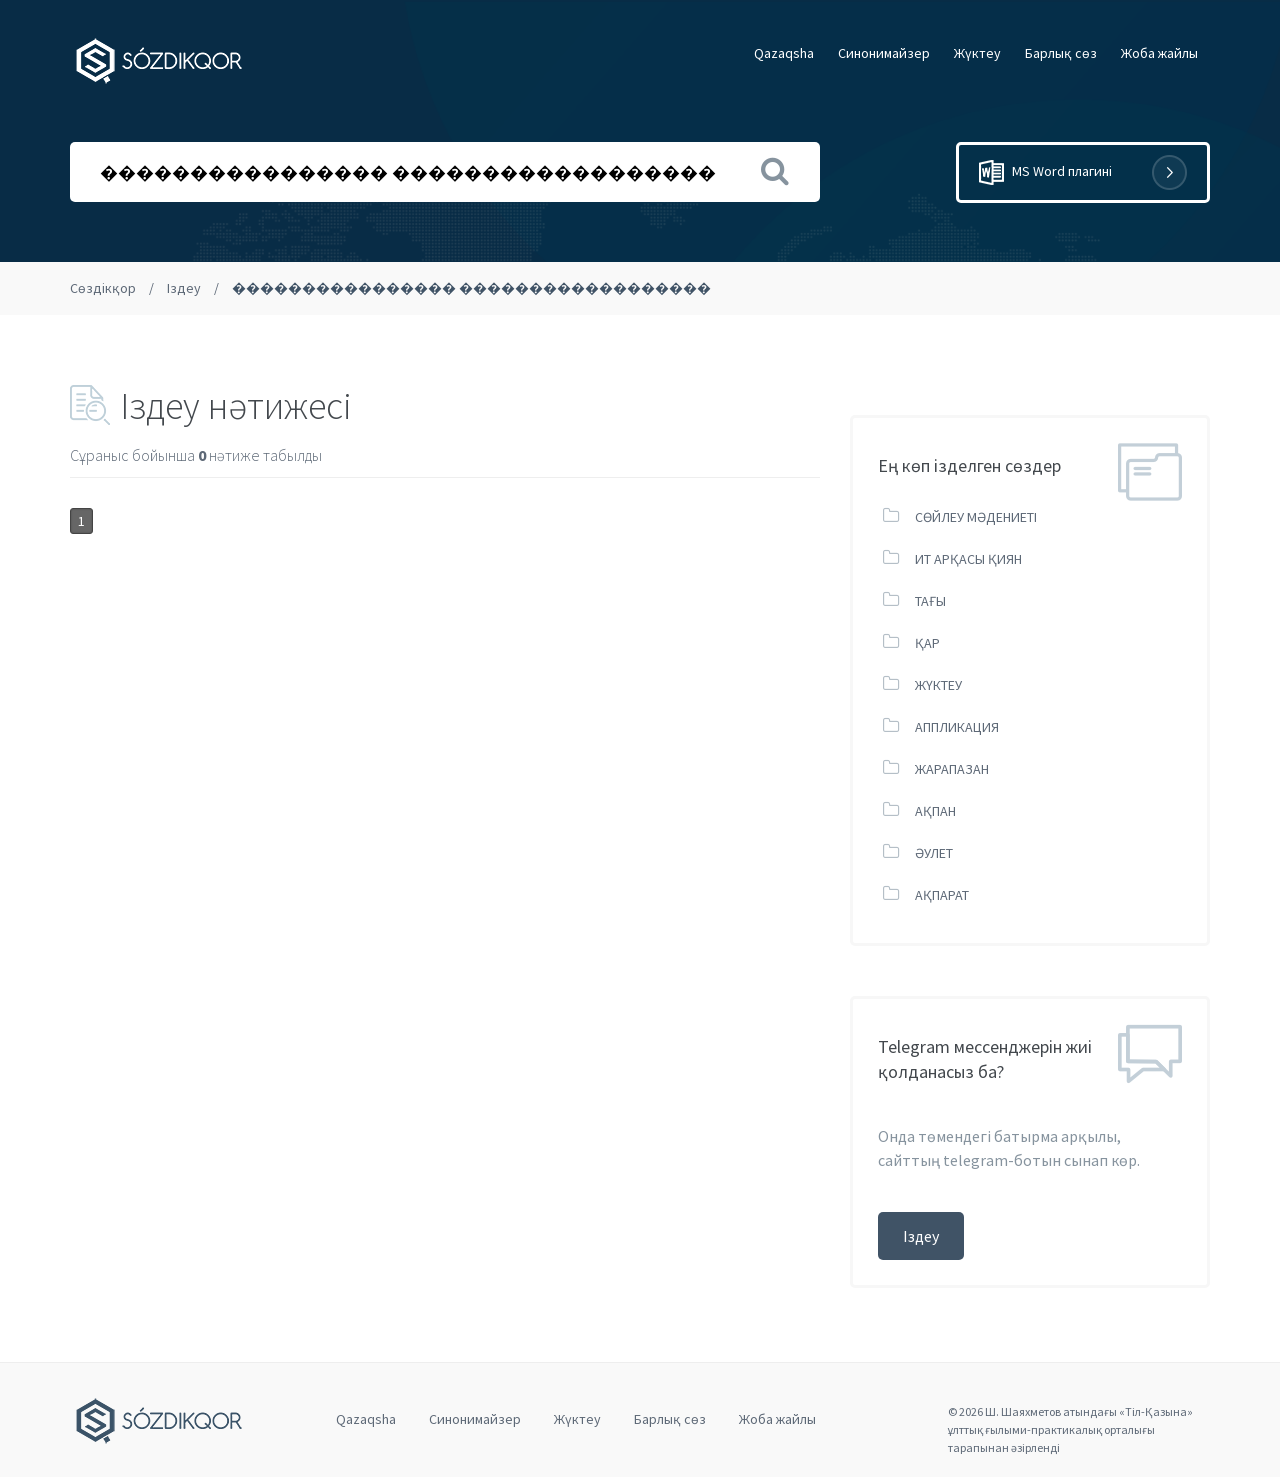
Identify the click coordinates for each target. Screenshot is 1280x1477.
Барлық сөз (1061, 53)
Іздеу (184, 288)
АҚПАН (935, 811)
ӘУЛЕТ (934, 853)
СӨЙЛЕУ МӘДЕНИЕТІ (976, 517)
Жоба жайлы (1159, 53)
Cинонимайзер (884, 53)
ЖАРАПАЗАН (952, 769)
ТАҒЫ (930, 601)
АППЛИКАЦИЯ (957, 727)
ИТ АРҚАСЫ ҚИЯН (968, 559)
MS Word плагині (1083, 172)
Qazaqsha (784, 53)
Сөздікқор (103, 288)
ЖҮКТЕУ (938, 685)
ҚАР (927, 643)
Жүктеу (977, 53)
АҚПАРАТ (942, 895)
